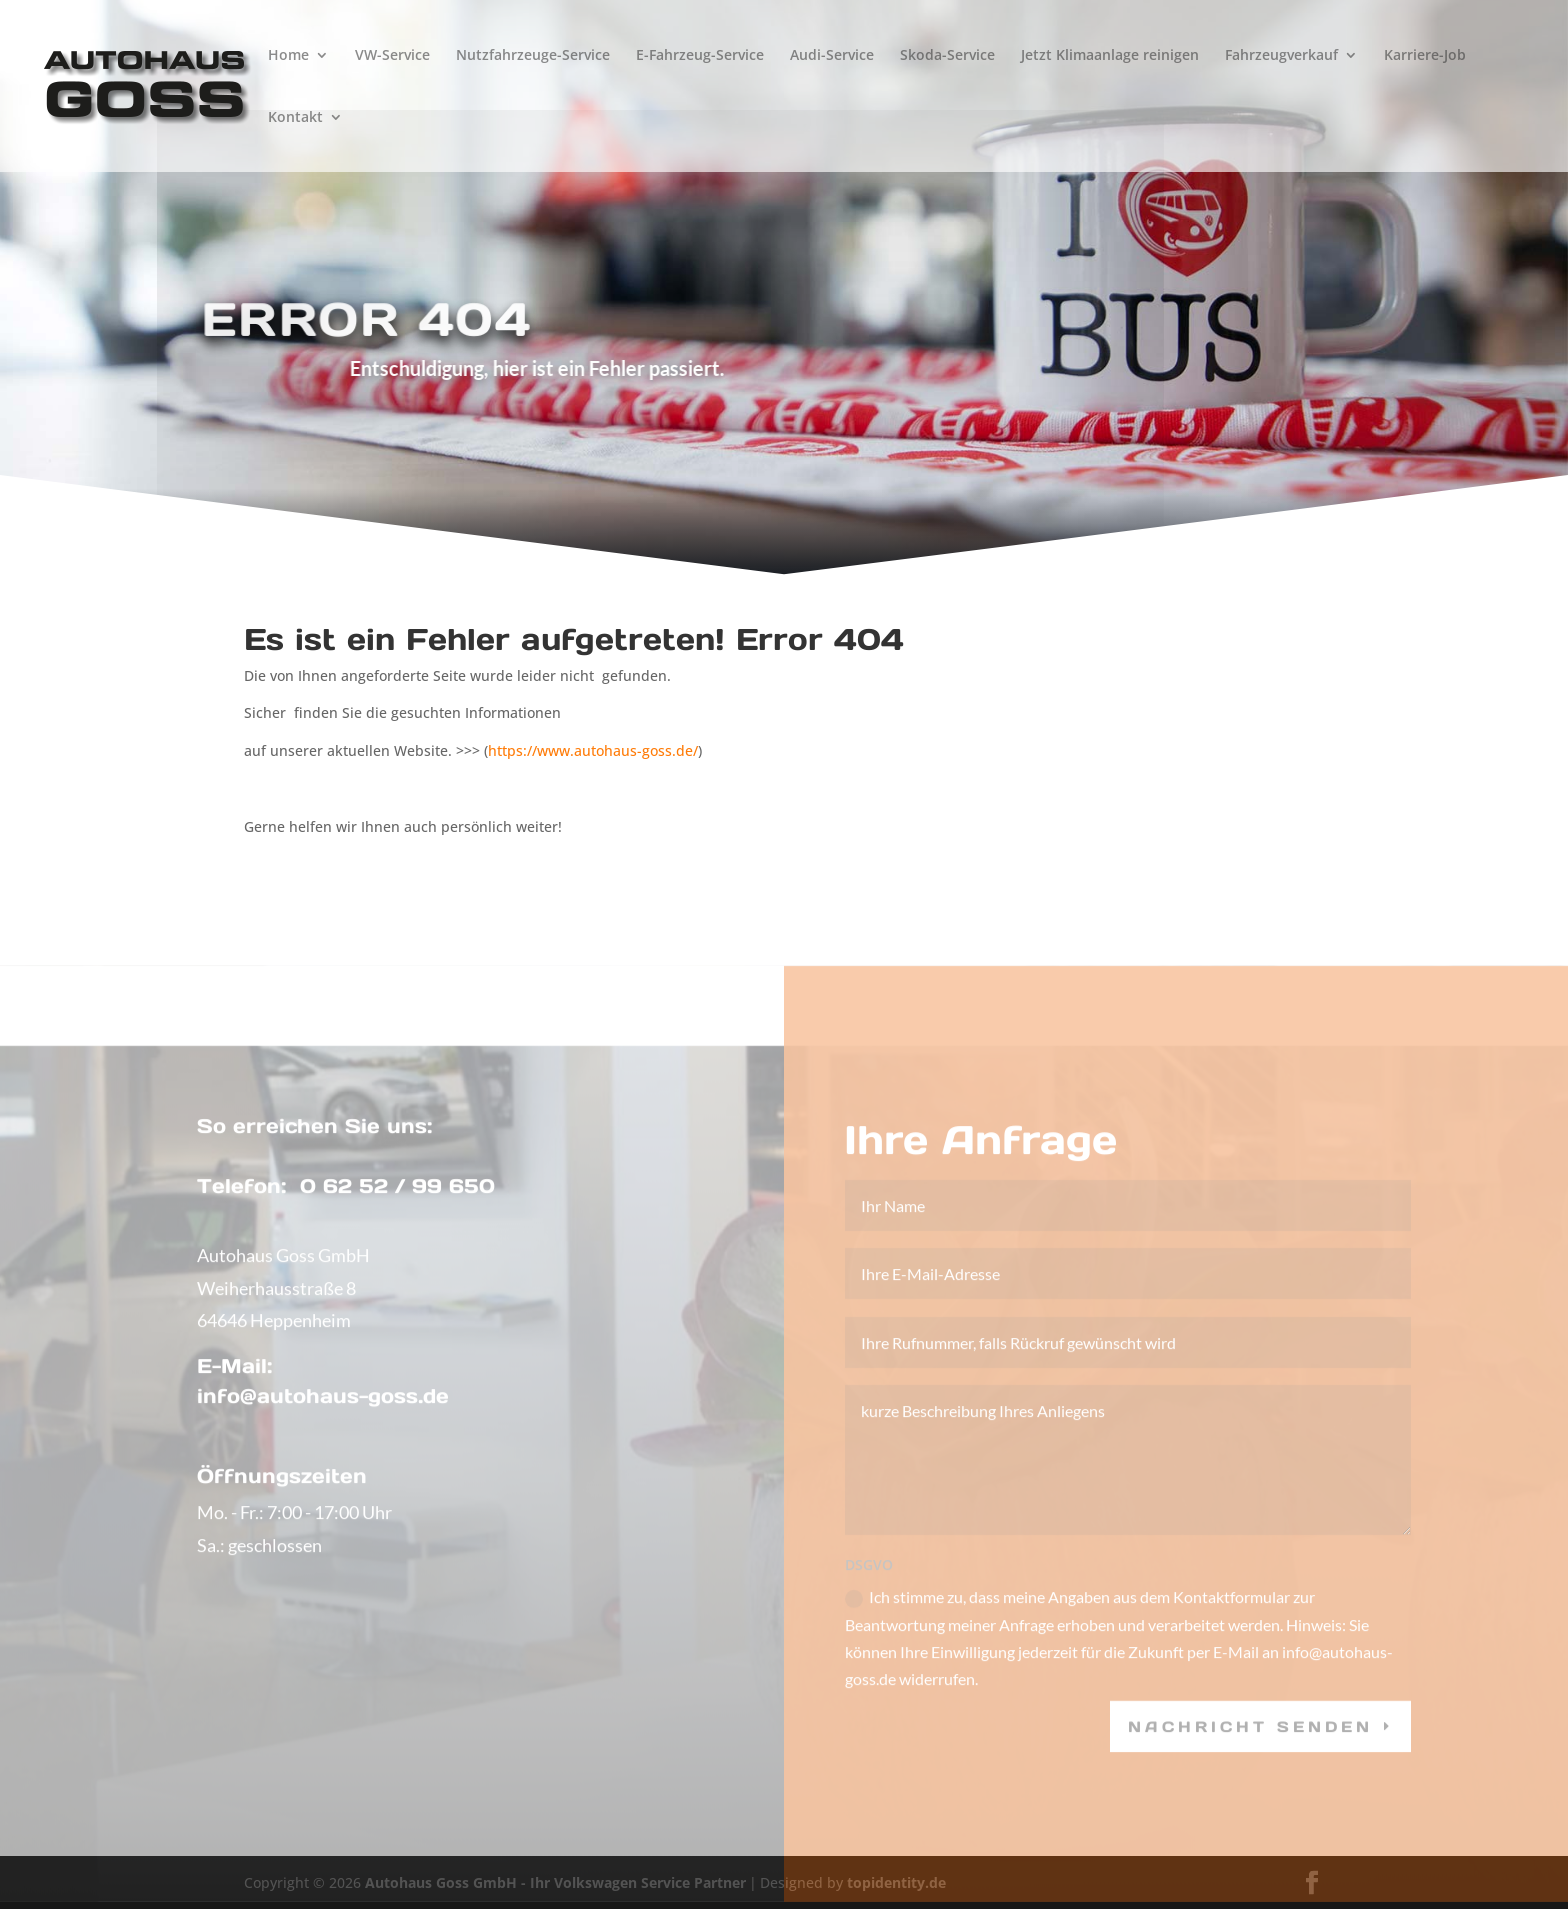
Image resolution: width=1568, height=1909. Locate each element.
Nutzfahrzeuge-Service (533, 56)
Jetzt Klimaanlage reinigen (1110, 56)
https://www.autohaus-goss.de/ (593, 750)
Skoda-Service (947, 56)
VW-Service (392, 56)
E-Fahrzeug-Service (700, 56)
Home (288, 56)
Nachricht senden (1250, 1748)
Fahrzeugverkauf (1281, 56)
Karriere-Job (1425, 56)
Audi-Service (832, 56)
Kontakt (295, 118)
